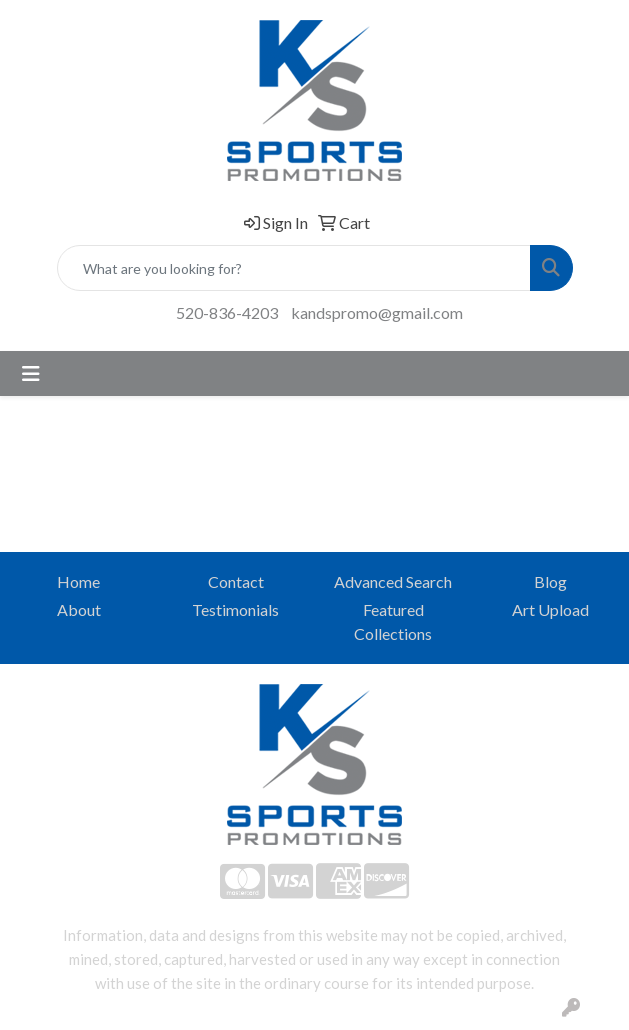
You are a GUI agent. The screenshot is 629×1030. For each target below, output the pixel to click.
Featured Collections (393, 621)
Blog (550, 581)
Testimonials (235, 609)
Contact (236, 581)
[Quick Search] (294, 268)
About (79, 609)
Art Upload (550, 609)
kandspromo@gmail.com (377, 312)
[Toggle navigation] (31, 373)
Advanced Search (393, 581)
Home (78, 581)
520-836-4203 (227, 312)
